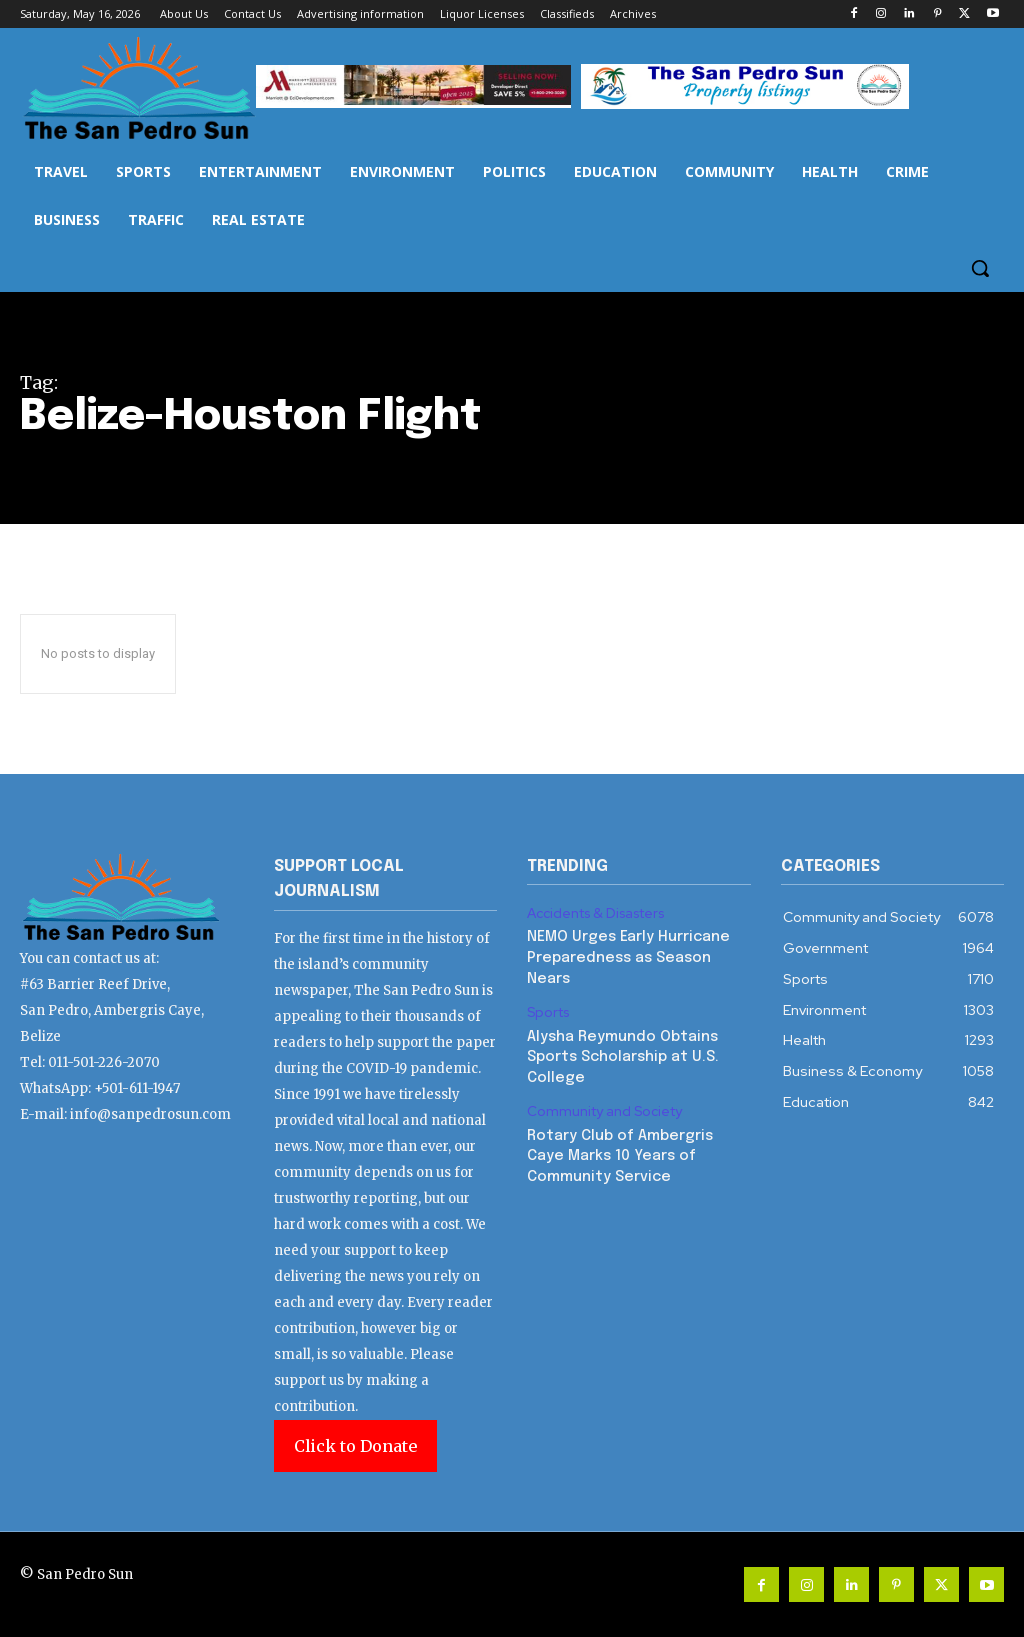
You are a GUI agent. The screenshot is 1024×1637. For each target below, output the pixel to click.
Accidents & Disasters (594, 913)
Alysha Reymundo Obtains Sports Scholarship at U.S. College (621, 1050)
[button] (980, 268)
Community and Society (601, 1104)
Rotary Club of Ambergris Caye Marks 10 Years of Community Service (636, 1146)
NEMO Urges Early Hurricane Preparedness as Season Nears (624, 955)
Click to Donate (355, 1446)
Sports (547, 1009)
